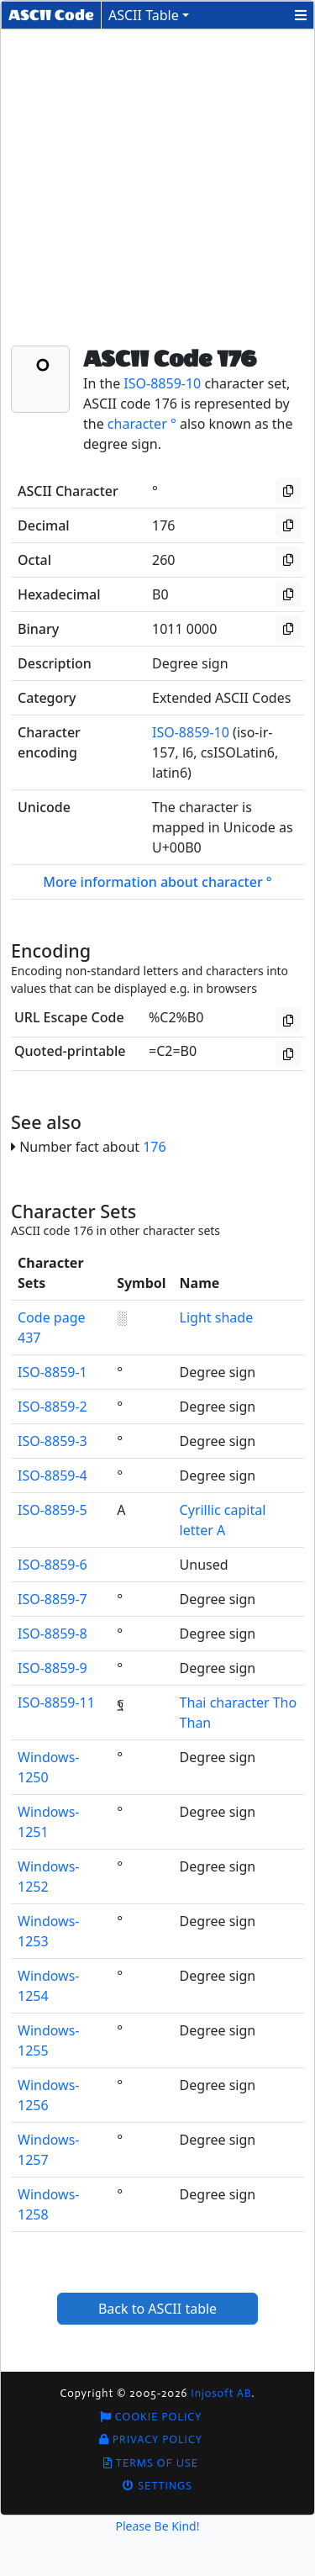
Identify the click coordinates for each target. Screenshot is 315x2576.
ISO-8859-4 (52, 1475)
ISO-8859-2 (52, 1406)
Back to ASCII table (157, 2308)
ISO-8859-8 (52, 1633)
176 (154, 1147)
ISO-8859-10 (162, 383)
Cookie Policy (151, 2416)
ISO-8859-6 (52, 1564)
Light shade (217, 1317)
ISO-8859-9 (52, 1668)
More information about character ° (157, 882)
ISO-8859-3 (52, 1441)
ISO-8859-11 (56, 1702)
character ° (142, 423)
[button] (301, 15)
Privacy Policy (150, 2439)
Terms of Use (150, 2463)
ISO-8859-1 (52, 1372)
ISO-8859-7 (52, 1599)
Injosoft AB (221, 2393)
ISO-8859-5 (52, 1510)
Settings (157, 2485)
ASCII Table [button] (143, 15)
